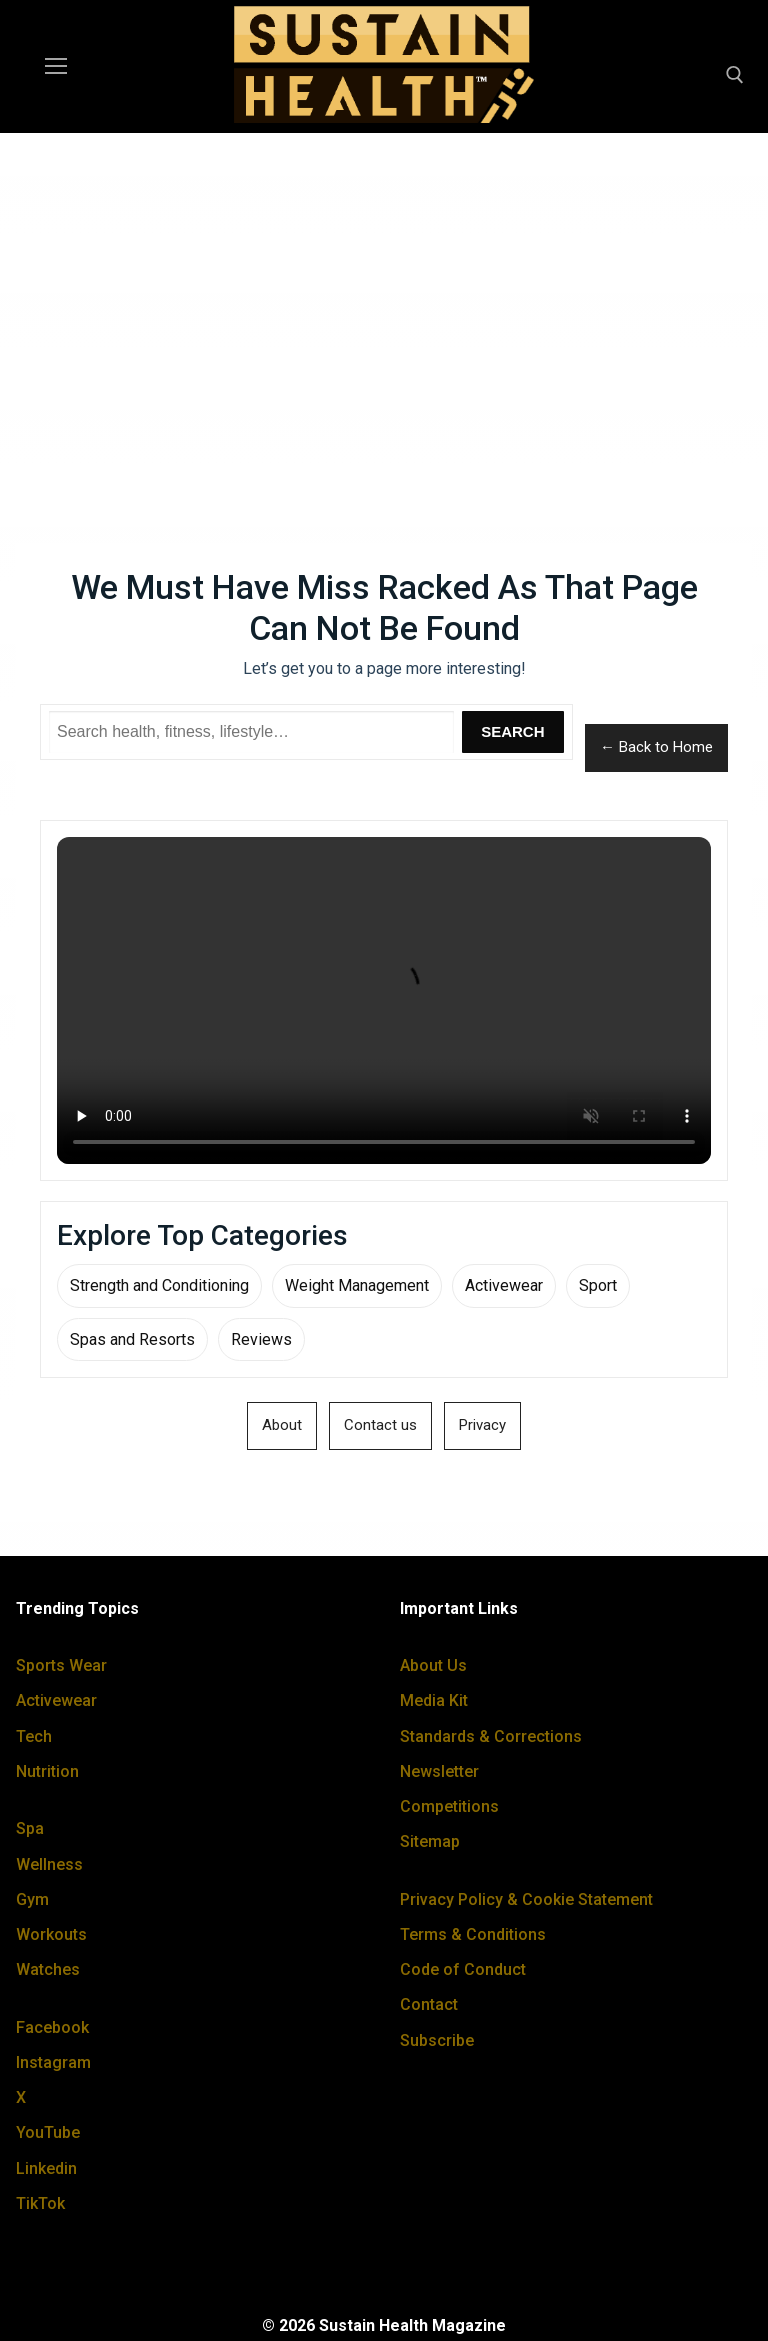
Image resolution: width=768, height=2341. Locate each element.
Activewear (504, 1285)
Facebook (52, 2027)
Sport (598, 1285)
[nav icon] (56, 67)
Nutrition (47, 1771)
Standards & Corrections (491, 1736)
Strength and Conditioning (159, 1285)
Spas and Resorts (132, 1339)
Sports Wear (61, 1665)
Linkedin (46, 2168)
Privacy (482, 1425)
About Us (433, 1665)
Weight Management (357, 1285)
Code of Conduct (463, 1969)
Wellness (49, 1864)
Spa (30, 1828)
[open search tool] (735, 75)
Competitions (449, 1806)
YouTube (48, 2132)
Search (512, 731)
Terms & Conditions (473, 1934)
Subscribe (437, 2040)
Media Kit (434, 1700)
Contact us (380, 1425)
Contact (429, 2004)
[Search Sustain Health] (251, 732)
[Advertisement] (384, 297)
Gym (32, 1899)
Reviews (261, 1339)
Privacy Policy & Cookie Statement (526, 1899)
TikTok (40, 2203)
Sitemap (430, 1841)
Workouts (51, 1934)
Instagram (53, 2062)
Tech (34, 1736)
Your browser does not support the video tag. (384, 1000)
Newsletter (439, 1771)
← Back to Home (656, 747)
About (282, 1425)
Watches (48, 1969)
